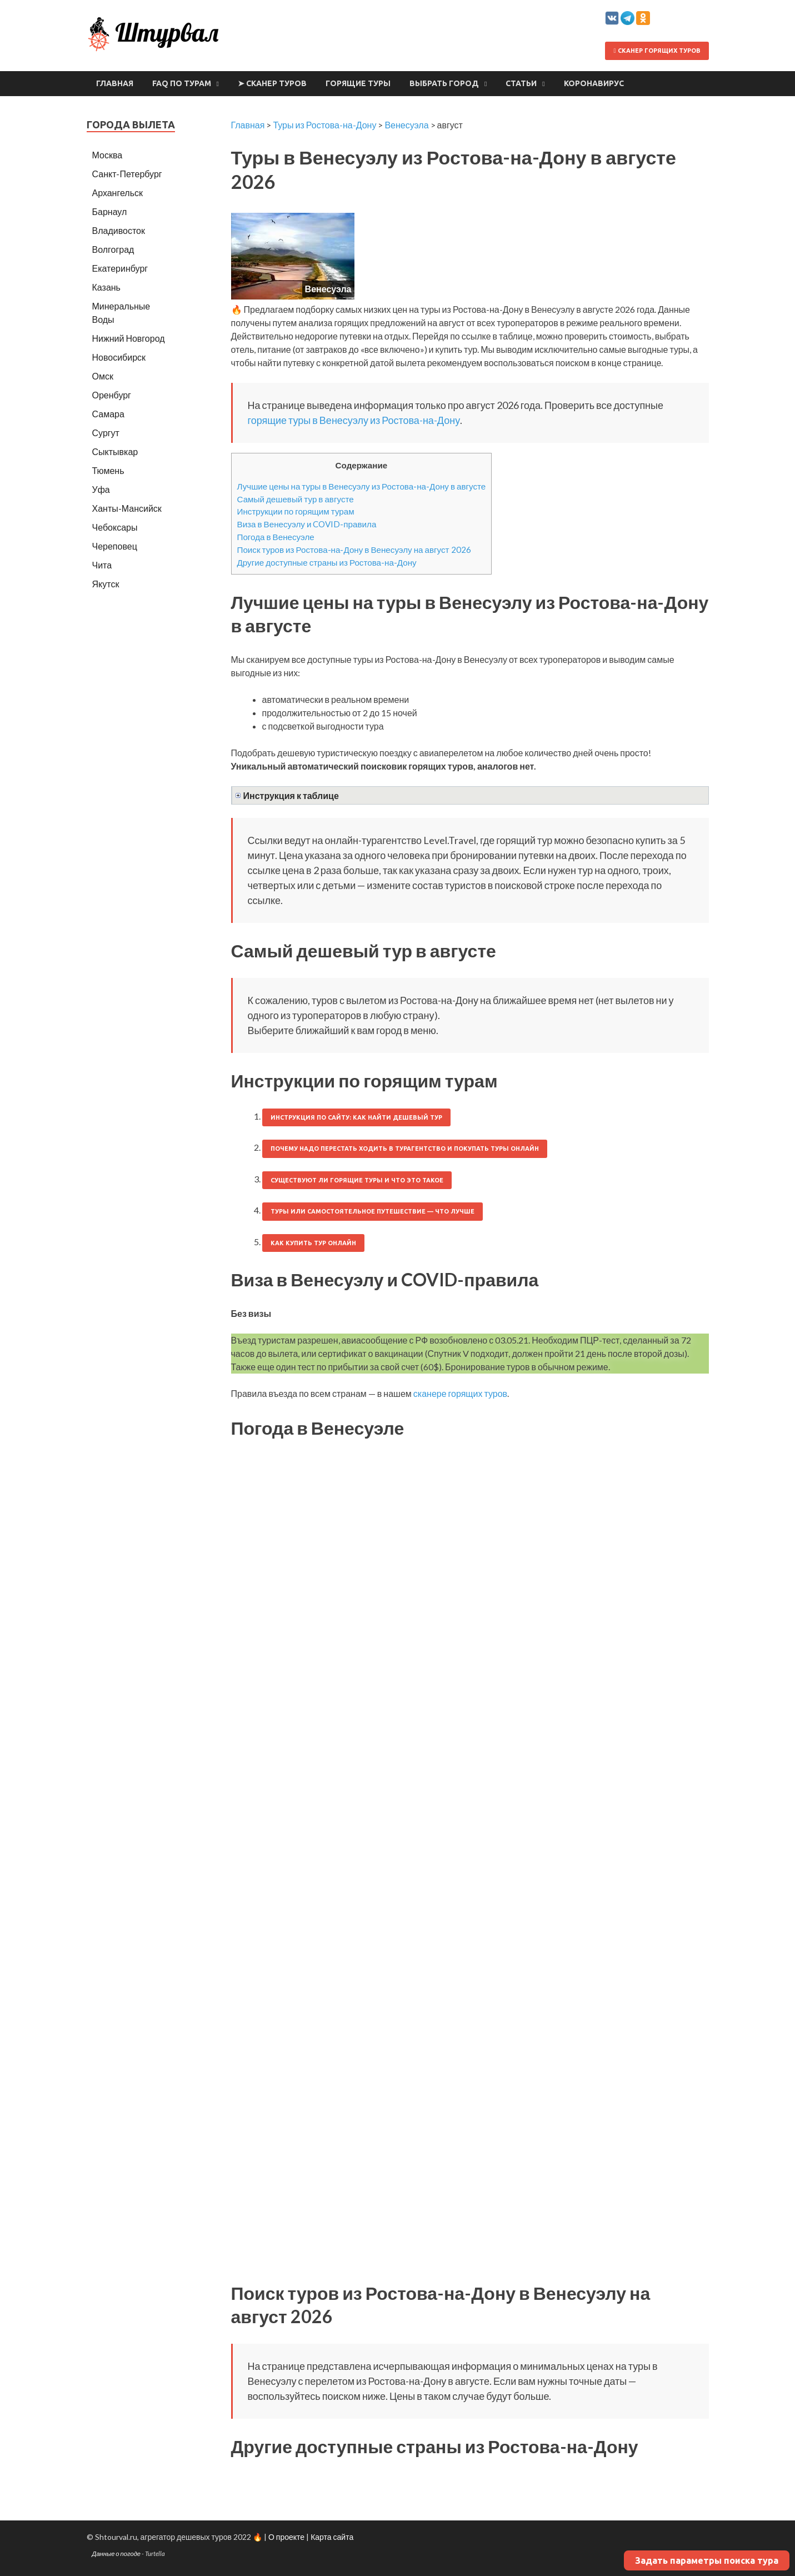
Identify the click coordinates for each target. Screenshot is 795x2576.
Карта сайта (332, 2537)
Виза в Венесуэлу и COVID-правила (307, 524)
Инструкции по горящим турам (295, 511)
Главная (114, 83)
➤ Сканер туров (272, 83)
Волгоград (113, 249)
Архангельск (117, 192)
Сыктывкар (115, 451)
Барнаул (109, 211)
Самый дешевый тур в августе (295, 499)
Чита (102, 565)
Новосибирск (119, 357)
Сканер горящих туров (656, 50)
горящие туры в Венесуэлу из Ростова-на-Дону (354, 420)
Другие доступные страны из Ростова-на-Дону (327, 562)
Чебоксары (115, 527)
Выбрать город (444, 83)
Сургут (105, 432)
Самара (108, 413)
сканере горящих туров (460, 1393)
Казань (106, 287)
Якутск (105, 583)
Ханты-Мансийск (127, 508)
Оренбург (111, 395)
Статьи (521, 83)
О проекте (286, 2537)
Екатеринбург (120, 268)
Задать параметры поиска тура (706, 2560)
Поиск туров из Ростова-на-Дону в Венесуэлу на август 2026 (354, 550)
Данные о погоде (116, 2553)
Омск (102, 376)
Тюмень (108, 470)
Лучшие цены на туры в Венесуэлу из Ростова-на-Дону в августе (361, 486)
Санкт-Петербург (127, 173)
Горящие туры (358, 83)
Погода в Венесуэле (275, 537)
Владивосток (118, 230)
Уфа (101, 489)
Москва (107, 154)
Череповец (114, 546)
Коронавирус (594, 83)
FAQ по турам (181, 83)
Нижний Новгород (128, 338)
